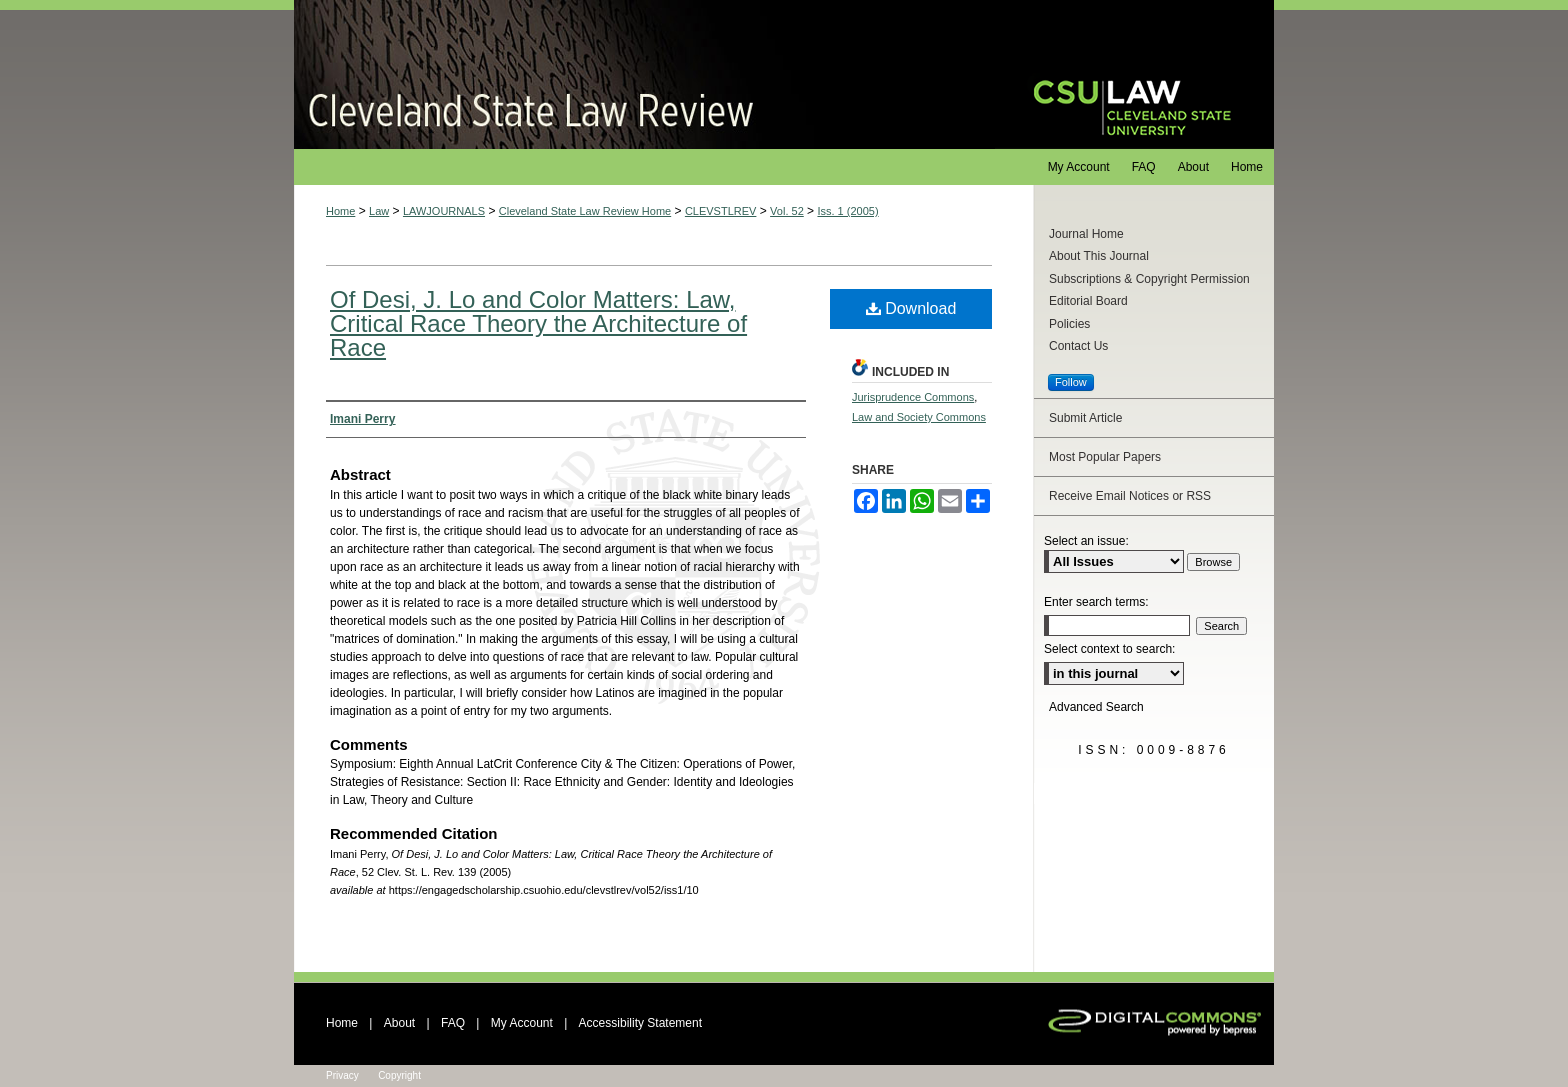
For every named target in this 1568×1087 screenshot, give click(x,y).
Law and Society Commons (919, 417)
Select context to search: (1109, 649)
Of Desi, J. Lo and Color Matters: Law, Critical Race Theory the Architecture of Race (538, 323)
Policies (1069, 324)
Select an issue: (1086, 541)
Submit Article (1085, 418)
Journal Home (1086, 234)
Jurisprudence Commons (913, 397)
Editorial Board (1088, 301)
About (399, 1023)
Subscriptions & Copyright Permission (1149, 279)
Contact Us (1078, 346)
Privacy (342, 1075)
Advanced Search (1096, 707)
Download (911, 308)
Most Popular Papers (1105, 457)
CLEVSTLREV (721, 211)
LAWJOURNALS (444, 211)
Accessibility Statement (640, 1023)
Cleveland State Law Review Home (585, 211)
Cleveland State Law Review (644, 74)
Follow (1071, 382)
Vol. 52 (787, 211)
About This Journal (1099, 256)
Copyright (399, 1075)
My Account (522, 1023)
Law (379, 211)
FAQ (453, 1023)
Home (340, 211)
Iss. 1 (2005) (847, 211)
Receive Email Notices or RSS (1130, 496)
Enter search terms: (1096, 602)
